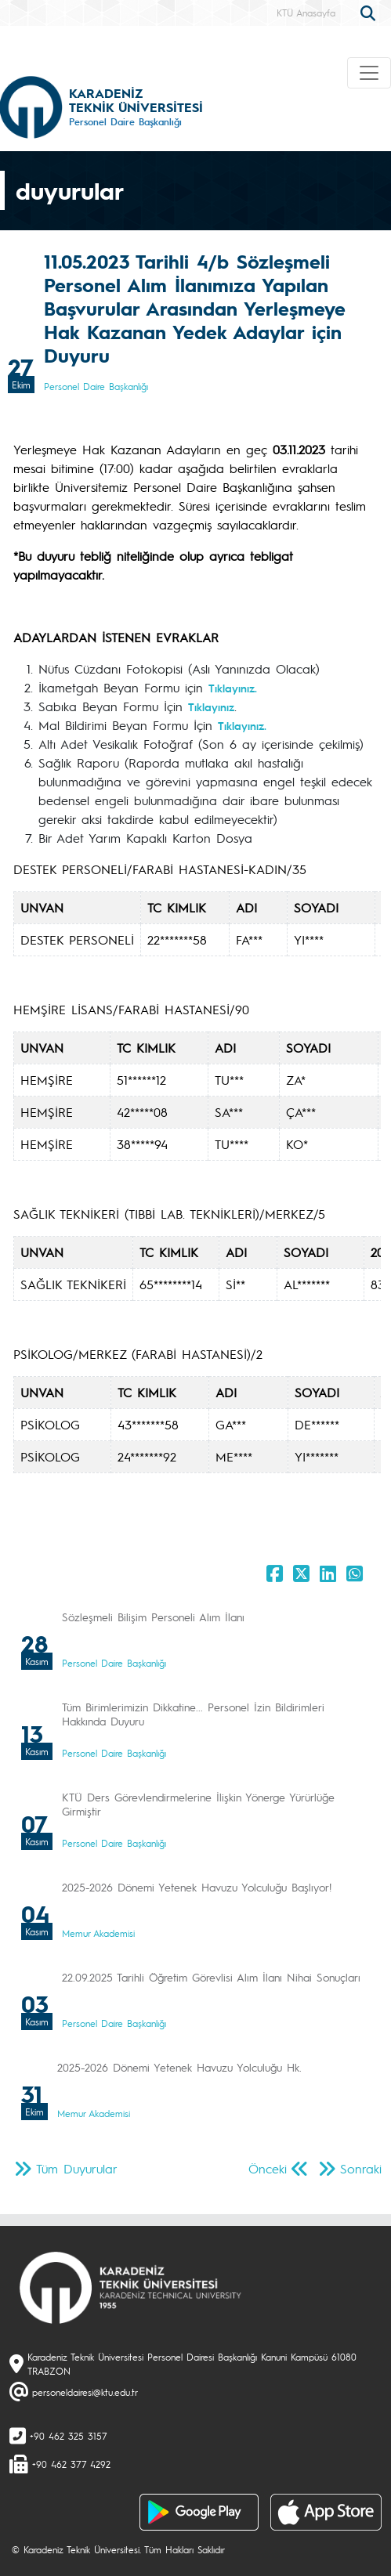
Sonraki (361, 2168)
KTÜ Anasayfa (306, 12)
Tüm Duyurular (77, 2168)
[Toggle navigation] (369, 73)
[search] (370, 11)
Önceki (267, 2168)
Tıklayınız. (232, 688)
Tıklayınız (211, 706)
